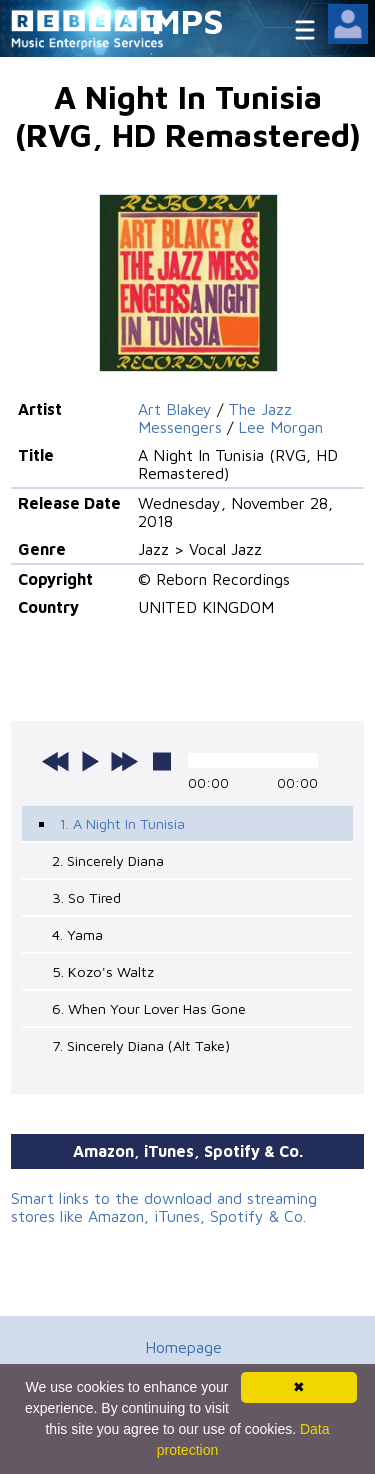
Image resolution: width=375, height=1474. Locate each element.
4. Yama (77, 934)
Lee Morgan (280, 427)
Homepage (183, 1347)
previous (56, 761)
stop (162, 761)
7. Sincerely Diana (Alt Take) (141, 1045)
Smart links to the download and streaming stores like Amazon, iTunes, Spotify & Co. (164, 1207)
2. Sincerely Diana (108, 860)
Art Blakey (175, 409)
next (124, 761)
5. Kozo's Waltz (103, 971)
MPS (188, 20)
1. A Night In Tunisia (122, 823)
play (90, 761)
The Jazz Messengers (215, 418)
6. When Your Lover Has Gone (149, 1008)
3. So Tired (86, 897)
